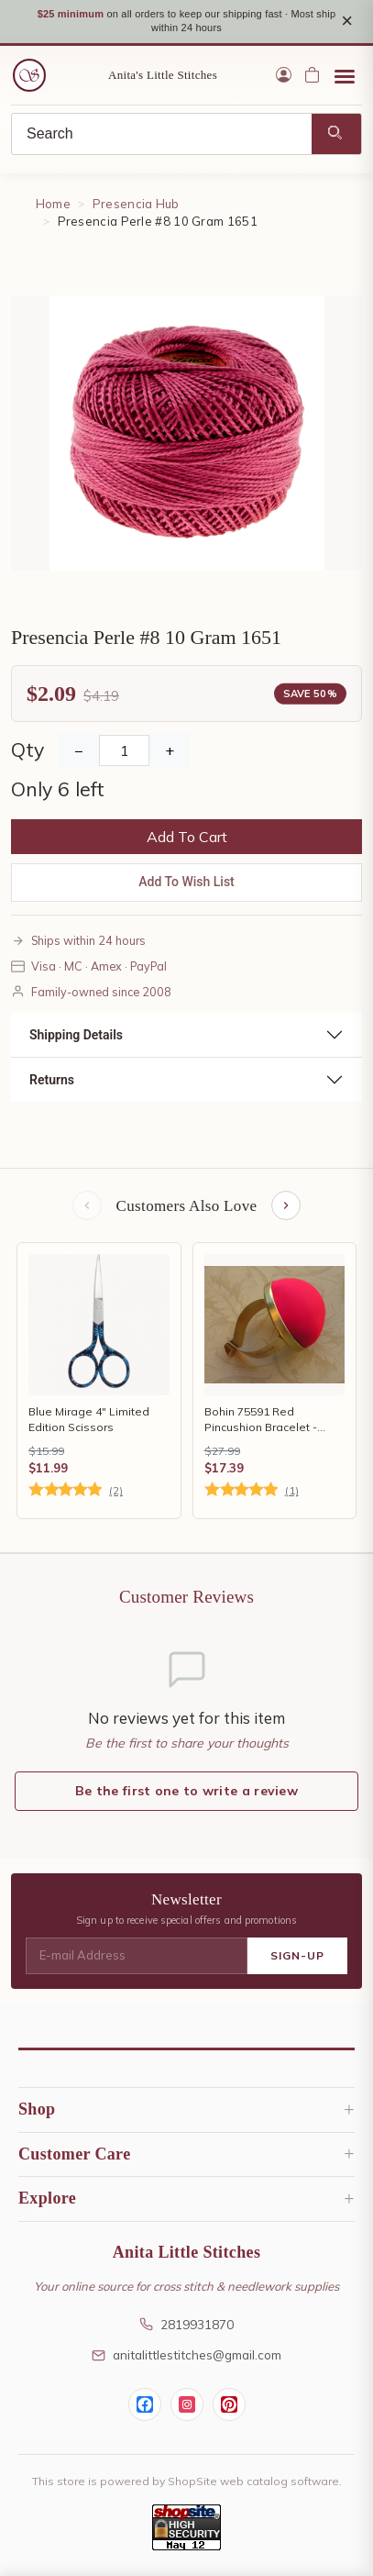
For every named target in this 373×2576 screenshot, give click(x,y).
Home (53, 203)
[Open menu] (344, 75)
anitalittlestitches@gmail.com (186, 2354)
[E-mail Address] (136, 1956)
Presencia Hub (136, 203)
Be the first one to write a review (186, 1790)
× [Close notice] (347, 20)
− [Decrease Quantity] (78, 750)
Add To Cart (187, 836)
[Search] (162, 134)
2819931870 (186, 2324)
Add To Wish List (186, 881)
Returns (51, 1079)
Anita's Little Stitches (162, 75)
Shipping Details (76, 1034)
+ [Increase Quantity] (169, 750)
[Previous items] (87, 1205)
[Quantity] (124, 750)
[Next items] (286, 1205)
